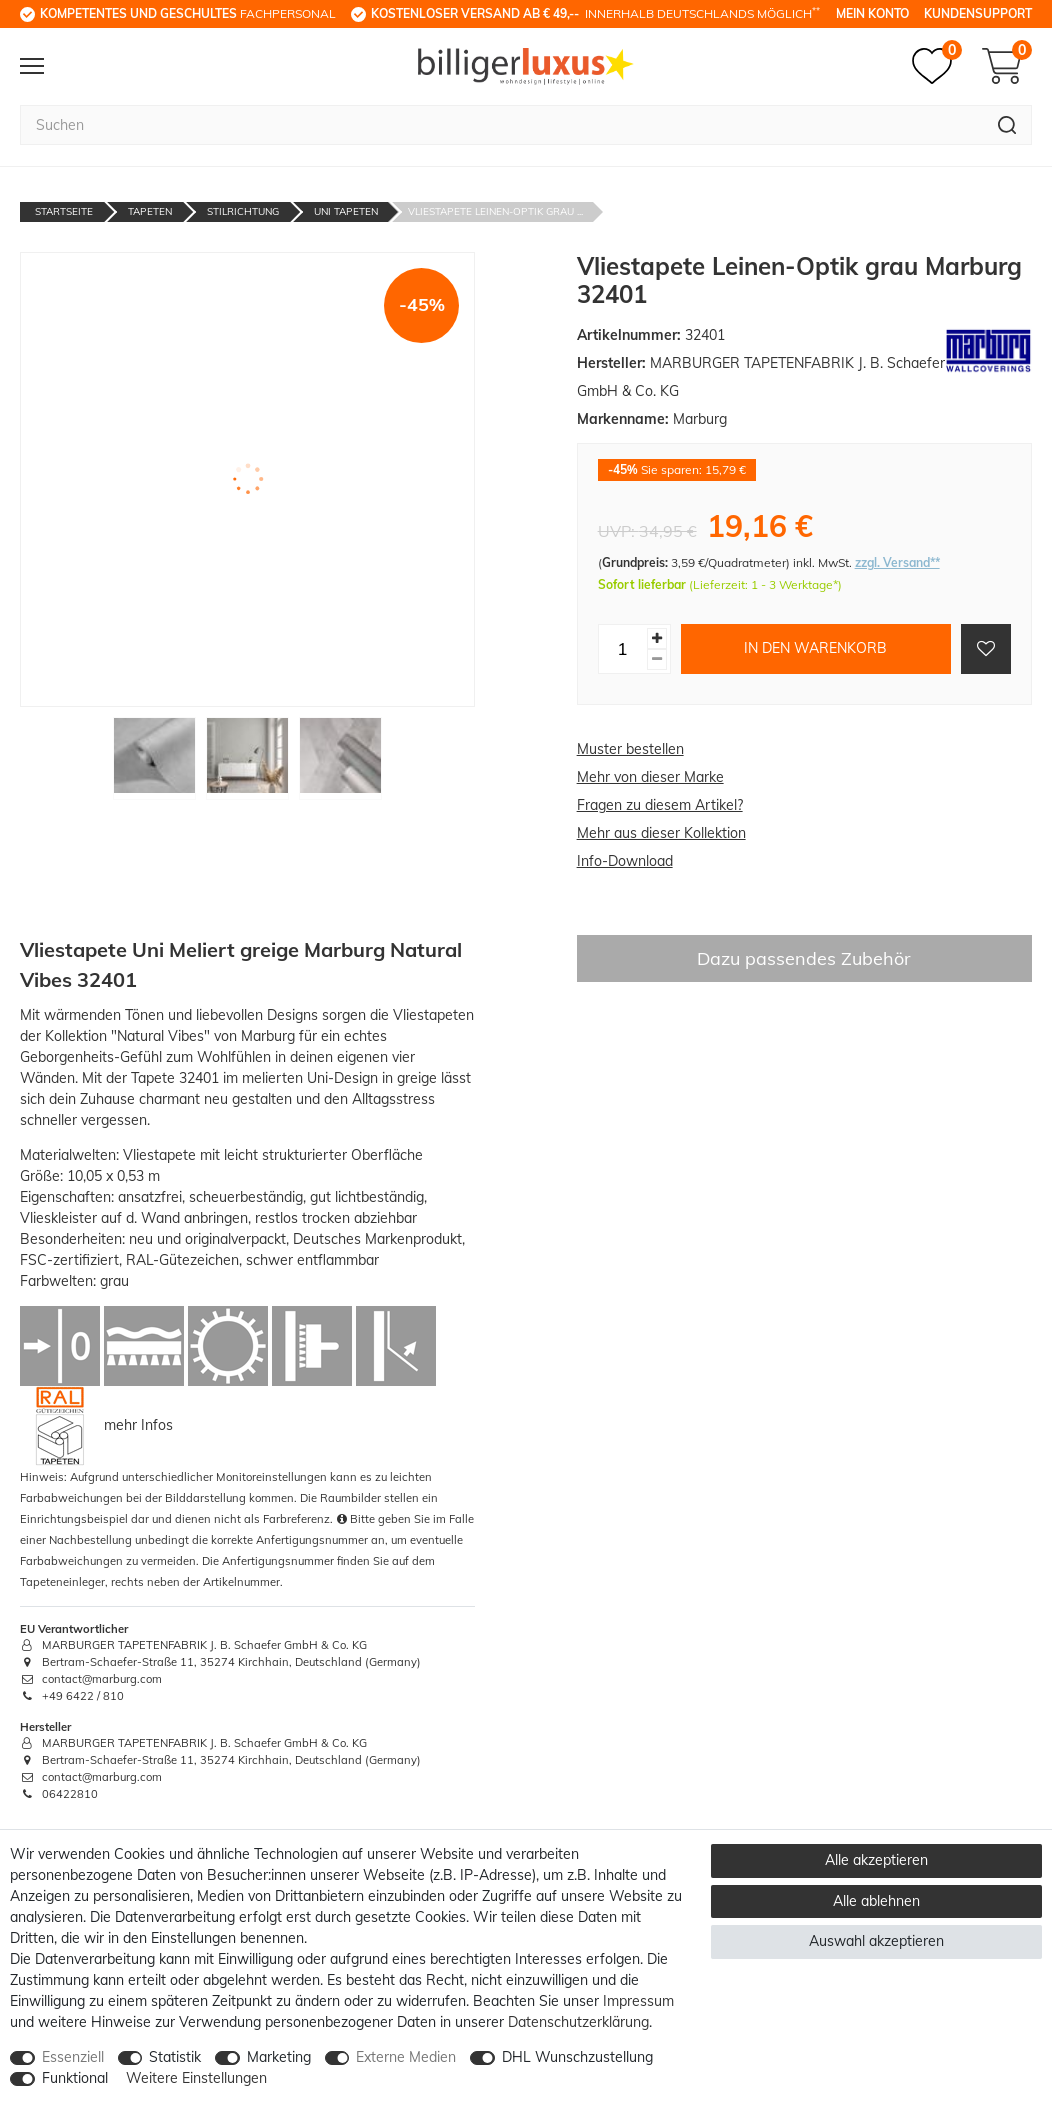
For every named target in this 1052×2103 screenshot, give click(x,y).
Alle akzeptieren (876, 1860)
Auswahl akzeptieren (876, 1941)
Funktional (75, 2078)
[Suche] (1007, 125)
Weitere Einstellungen (196, 2078)
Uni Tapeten (346, 211)
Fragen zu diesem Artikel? (660, 805)
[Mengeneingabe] (623, 649)
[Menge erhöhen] (657, 638)
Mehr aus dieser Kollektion (661, 833)
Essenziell (73, 2057)
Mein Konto (872, 13)
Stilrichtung (243, 211)
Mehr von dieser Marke (650, 777)
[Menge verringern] (657, 659)
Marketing (279, 2057)
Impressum (638, 2001)
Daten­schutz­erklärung (578, 2022)
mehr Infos (138, 1424)
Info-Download (625, 861)
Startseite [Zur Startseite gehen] (64, 211)
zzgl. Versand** (897, 562)
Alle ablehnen (876, 1901)
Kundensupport (978, 13)
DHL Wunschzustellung (577, 2057)
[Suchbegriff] (501, 125)
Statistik (175, 2057)
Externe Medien (406, 2057)
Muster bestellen (630, 749)
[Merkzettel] (937, 66)
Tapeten (150, 211)
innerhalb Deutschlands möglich (595, 13)
